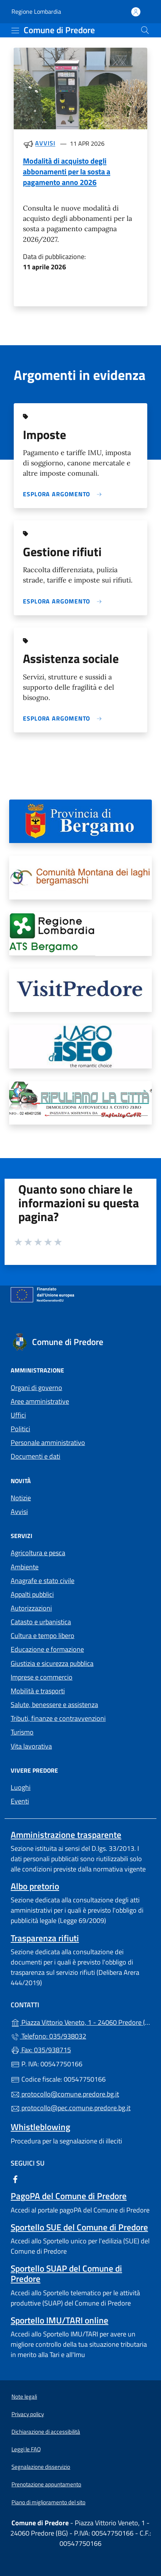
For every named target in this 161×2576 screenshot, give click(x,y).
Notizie (21, 1498)
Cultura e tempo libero (42, 1635)
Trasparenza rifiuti (45, 1938)
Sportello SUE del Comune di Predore (79, 2227)
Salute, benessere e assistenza (54, 1704)
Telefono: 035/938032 (48, 2036)
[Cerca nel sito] (145, 30)
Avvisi (19, 1511)
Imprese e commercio (41, 1677)
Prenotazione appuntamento (46, 2484)
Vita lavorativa (31, 1746)
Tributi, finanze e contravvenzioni (58, 1718)
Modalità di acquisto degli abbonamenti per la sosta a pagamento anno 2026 (66, 171)
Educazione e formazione (47, 1649)
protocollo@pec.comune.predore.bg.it (70, 2108)
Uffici (18, 1415)
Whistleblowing (40, 2127)
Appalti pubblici (32, 1594)
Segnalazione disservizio (40, 2466)
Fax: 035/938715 (41, 2050)
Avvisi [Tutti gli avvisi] (45, 143)
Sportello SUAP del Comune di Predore (66, 2273)
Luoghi (21, 1787)
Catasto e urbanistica (41, 1622)
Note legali (24, 2396)
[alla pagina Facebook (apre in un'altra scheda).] (15, 2179)
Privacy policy (27, 2414)
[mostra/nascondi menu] (15, 30)
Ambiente (25, 1567)
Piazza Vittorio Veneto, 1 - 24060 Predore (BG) (80, 2021)
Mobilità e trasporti (38, 1691)
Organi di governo (36, 1387)
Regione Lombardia (36, 11)
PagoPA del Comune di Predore (69, 2196)
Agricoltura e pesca (38, 1553)
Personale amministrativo (48, 1442)
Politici (20, 1429)
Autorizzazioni (31, 1608)
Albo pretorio (35, 1886)
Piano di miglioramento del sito (48, 2502)
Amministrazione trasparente (66, 1834)
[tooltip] (80, 821)
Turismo (22, 1732)
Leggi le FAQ (26, 2449)
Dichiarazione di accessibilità (45, 2431)
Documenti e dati (35, 1456)
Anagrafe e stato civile (42, 1580)
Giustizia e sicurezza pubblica (52, 1663)
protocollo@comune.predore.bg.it (65, 2094)
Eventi (20, 1801)
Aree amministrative (40, 1401)
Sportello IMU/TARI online (59, 2320)
